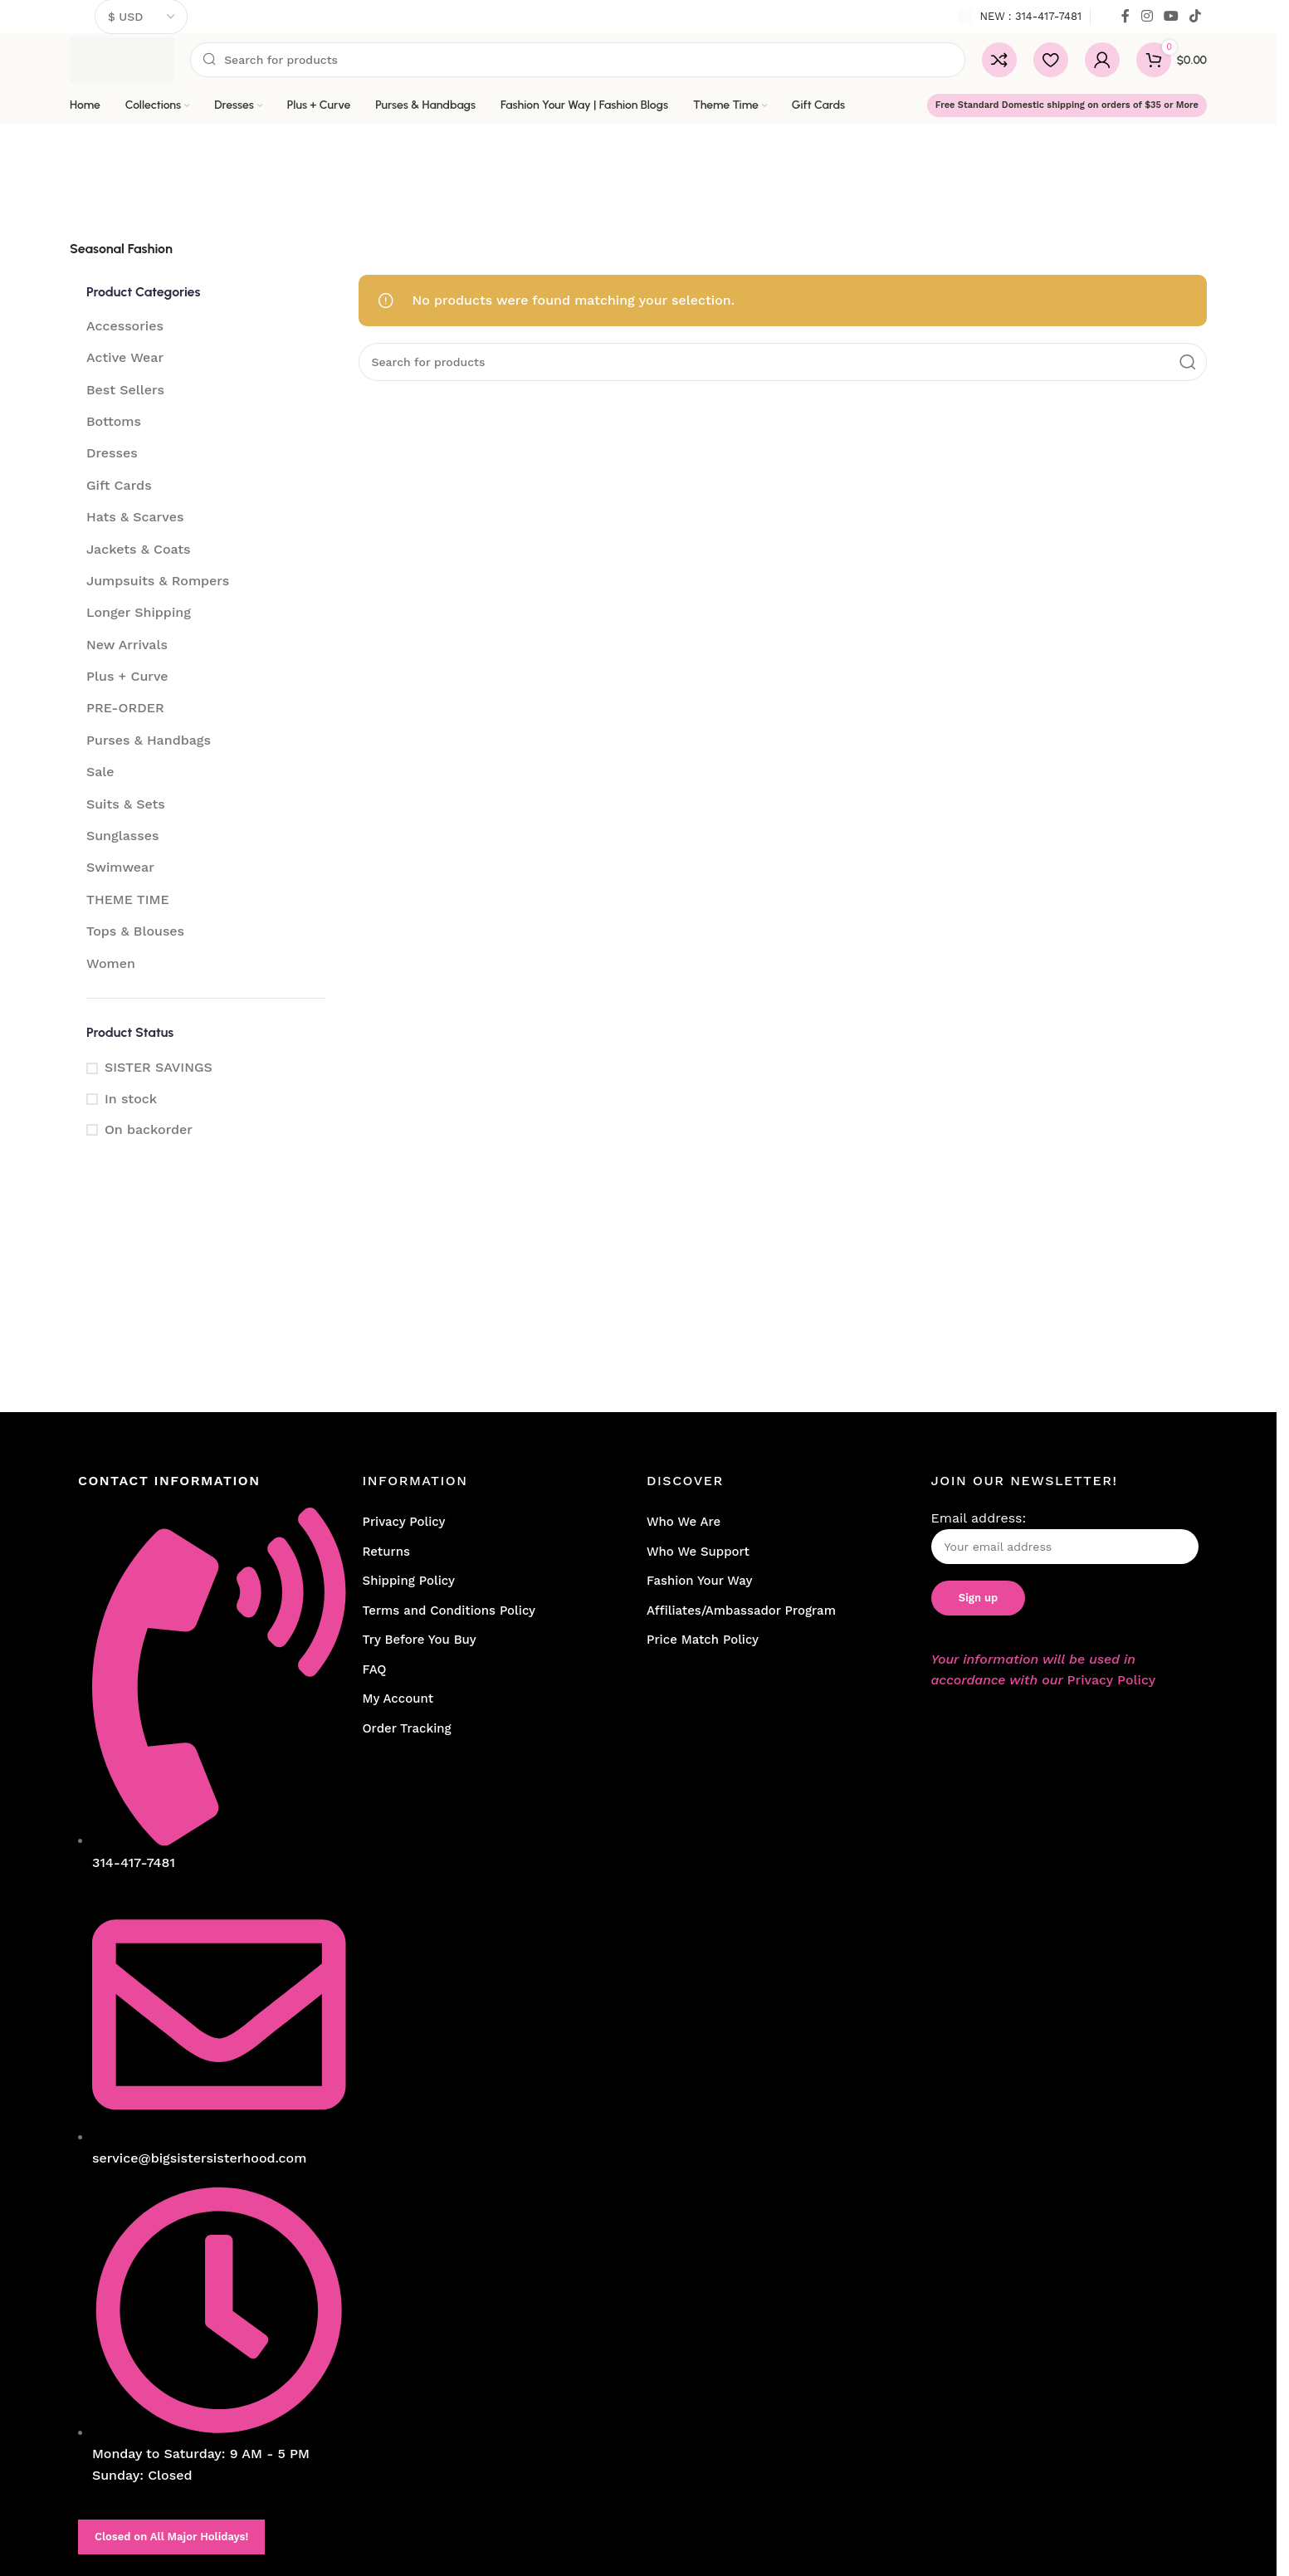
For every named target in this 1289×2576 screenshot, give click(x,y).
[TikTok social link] (1195, 16)
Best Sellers (125, 390)
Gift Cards (119, 485)
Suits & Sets (125, 804)
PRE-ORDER (125, 708)
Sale (100, 772)
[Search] (577, 59)
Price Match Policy (703, 1639)
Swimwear (120, 867)
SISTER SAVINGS (158, 1067)
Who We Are (683, 1521)
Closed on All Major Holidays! (171, 2536)
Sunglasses (122, 835)
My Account (398, 1698)
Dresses (112, 453)
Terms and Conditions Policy (449, 1610)
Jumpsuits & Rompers (157, 581)
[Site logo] (121, 58)
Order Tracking (407, 1728)
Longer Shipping (138, 612)
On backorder (149, 1129)
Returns (386, 1551)
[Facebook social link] (1125, 16)
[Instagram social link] (1146, 16)
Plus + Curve (127, 676)
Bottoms (113, 421)
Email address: (1065, 1537)
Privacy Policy (404, 1521)
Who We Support (698, 1551)
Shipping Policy (409, 1580)
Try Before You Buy (419, 1639)
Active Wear (125, 357)
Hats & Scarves (134, 517)
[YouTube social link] (1171, 16)
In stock (131, 1099)
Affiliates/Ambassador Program (741, 1610)
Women (110, 963)
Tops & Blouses (135, 931)
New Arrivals (127, 645)
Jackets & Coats (138, 549)
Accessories (125, 326)
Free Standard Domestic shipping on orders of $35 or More (1067, 105)
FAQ (375, 1669)
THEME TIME (127, 899)
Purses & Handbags (148, 740)
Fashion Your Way (699, 1580)
